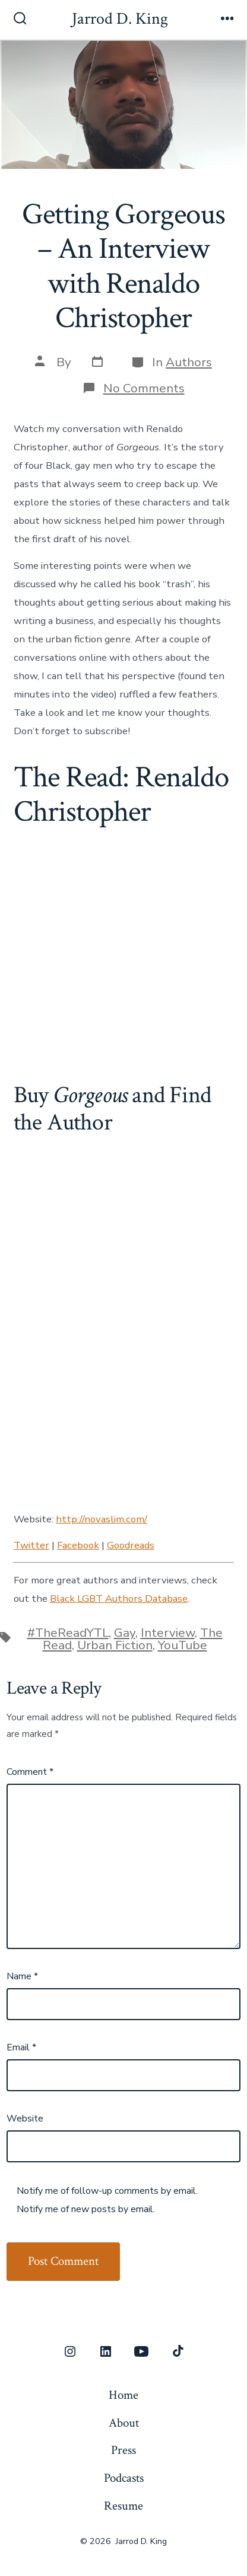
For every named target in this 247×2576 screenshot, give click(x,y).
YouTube (182, 1645)
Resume (123, 2506)
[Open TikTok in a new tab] (177, 2351)
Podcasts (124, 2478)
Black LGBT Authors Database (119, 1598)
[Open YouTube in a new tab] (141, 2351)
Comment (30, 1771)
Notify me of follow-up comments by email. (107, 2190)
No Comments (144, 388)
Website (25, 2118)
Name (22, 1976)
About (124, 2423)
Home (123, 2395)
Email (21, 2047)
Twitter (31, 1545)
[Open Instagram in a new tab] (70, 2351)
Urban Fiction (115, 1645)
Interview (168, 1632)
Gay (124, 1632)
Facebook (78, 1545)
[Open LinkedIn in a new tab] (105, 2351)
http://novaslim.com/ (101, 1519)
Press (123, 2450)
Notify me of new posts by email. (86, 2209)
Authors (189, 362)
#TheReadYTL (68, 1632)
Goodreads (130, 1545)
